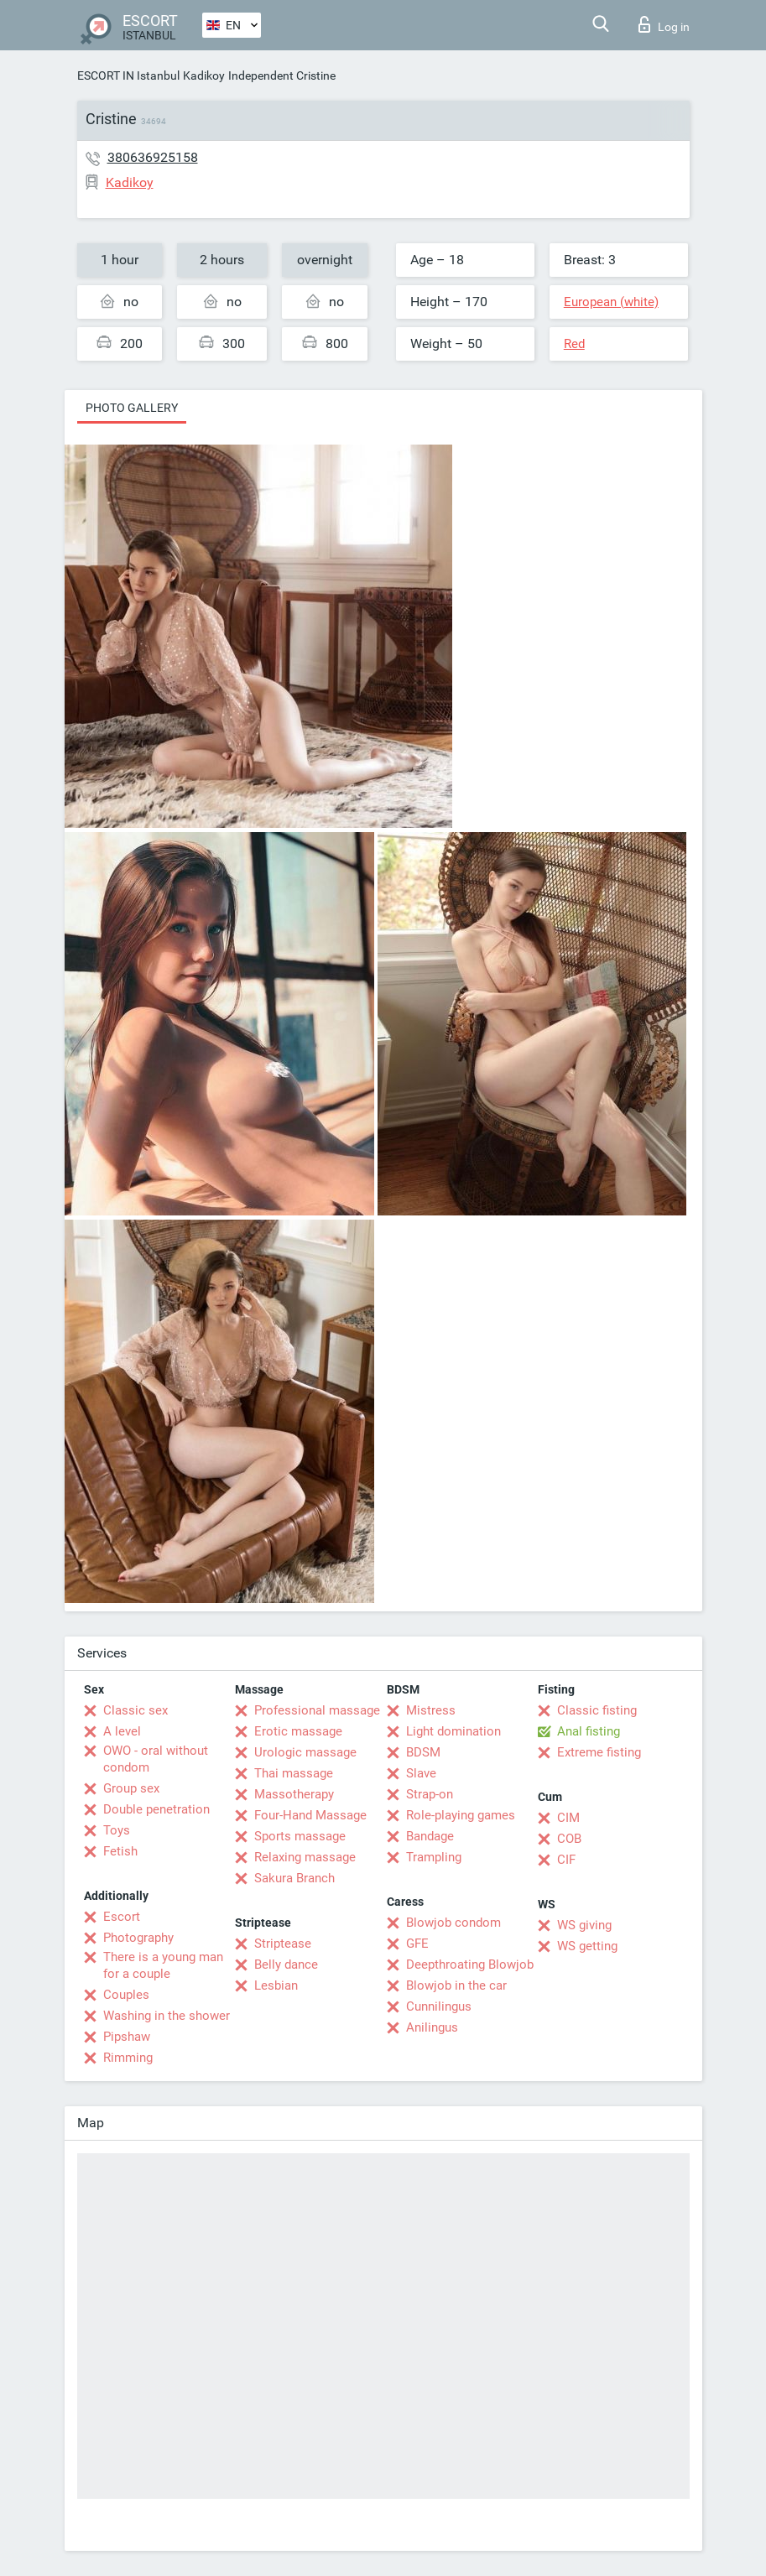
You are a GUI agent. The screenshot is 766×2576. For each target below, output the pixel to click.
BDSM (423, 1752)
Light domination (453, 1731)
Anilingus (432, 2027)
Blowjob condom (453, 1922)
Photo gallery (132, 407)
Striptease (282, 1943)
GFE (417, 1943)
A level (122, 1731)
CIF (566, 1859)
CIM (568, 1817)
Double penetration (156, 1809)
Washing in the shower (166, 2015)
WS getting (587, 1946)
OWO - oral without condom (155, 1759)
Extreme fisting (599, 1752)
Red (574, 343)
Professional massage (317, 1710)
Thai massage (293, 1773)
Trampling (433, 1857)
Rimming (128, 2057)
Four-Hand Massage (310, 1815)
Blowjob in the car (456, 1985)
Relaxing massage (305, 1857)
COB (569, 1838)
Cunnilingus (439, 2006)
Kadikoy (204, 75)
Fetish (120, 1851)
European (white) (611, 302)
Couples (126, 1994)
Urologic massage (305, 1752)
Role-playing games (460, 1815)
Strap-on (429, 1794)
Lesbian (276, 1985)
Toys (116, 1830)
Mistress (431, 1710)
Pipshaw (126, 2036)
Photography (138, 1937)
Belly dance (286, 1964)
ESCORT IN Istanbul (128, 75)
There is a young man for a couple (163, 1965)
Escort (121, 1916)
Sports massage (300, 1836)
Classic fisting (597, 1710)
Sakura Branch (294, 1878)
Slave (421, 1773)
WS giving (584, 1925)
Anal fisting (588, 1731)
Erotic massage (298, 1731)
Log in (664, 24)
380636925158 (152, 157)
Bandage (430, 1836)
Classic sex (135, 1710)
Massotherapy (294, 1794)
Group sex (131, 1788)
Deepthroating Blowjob (470, 1964)
